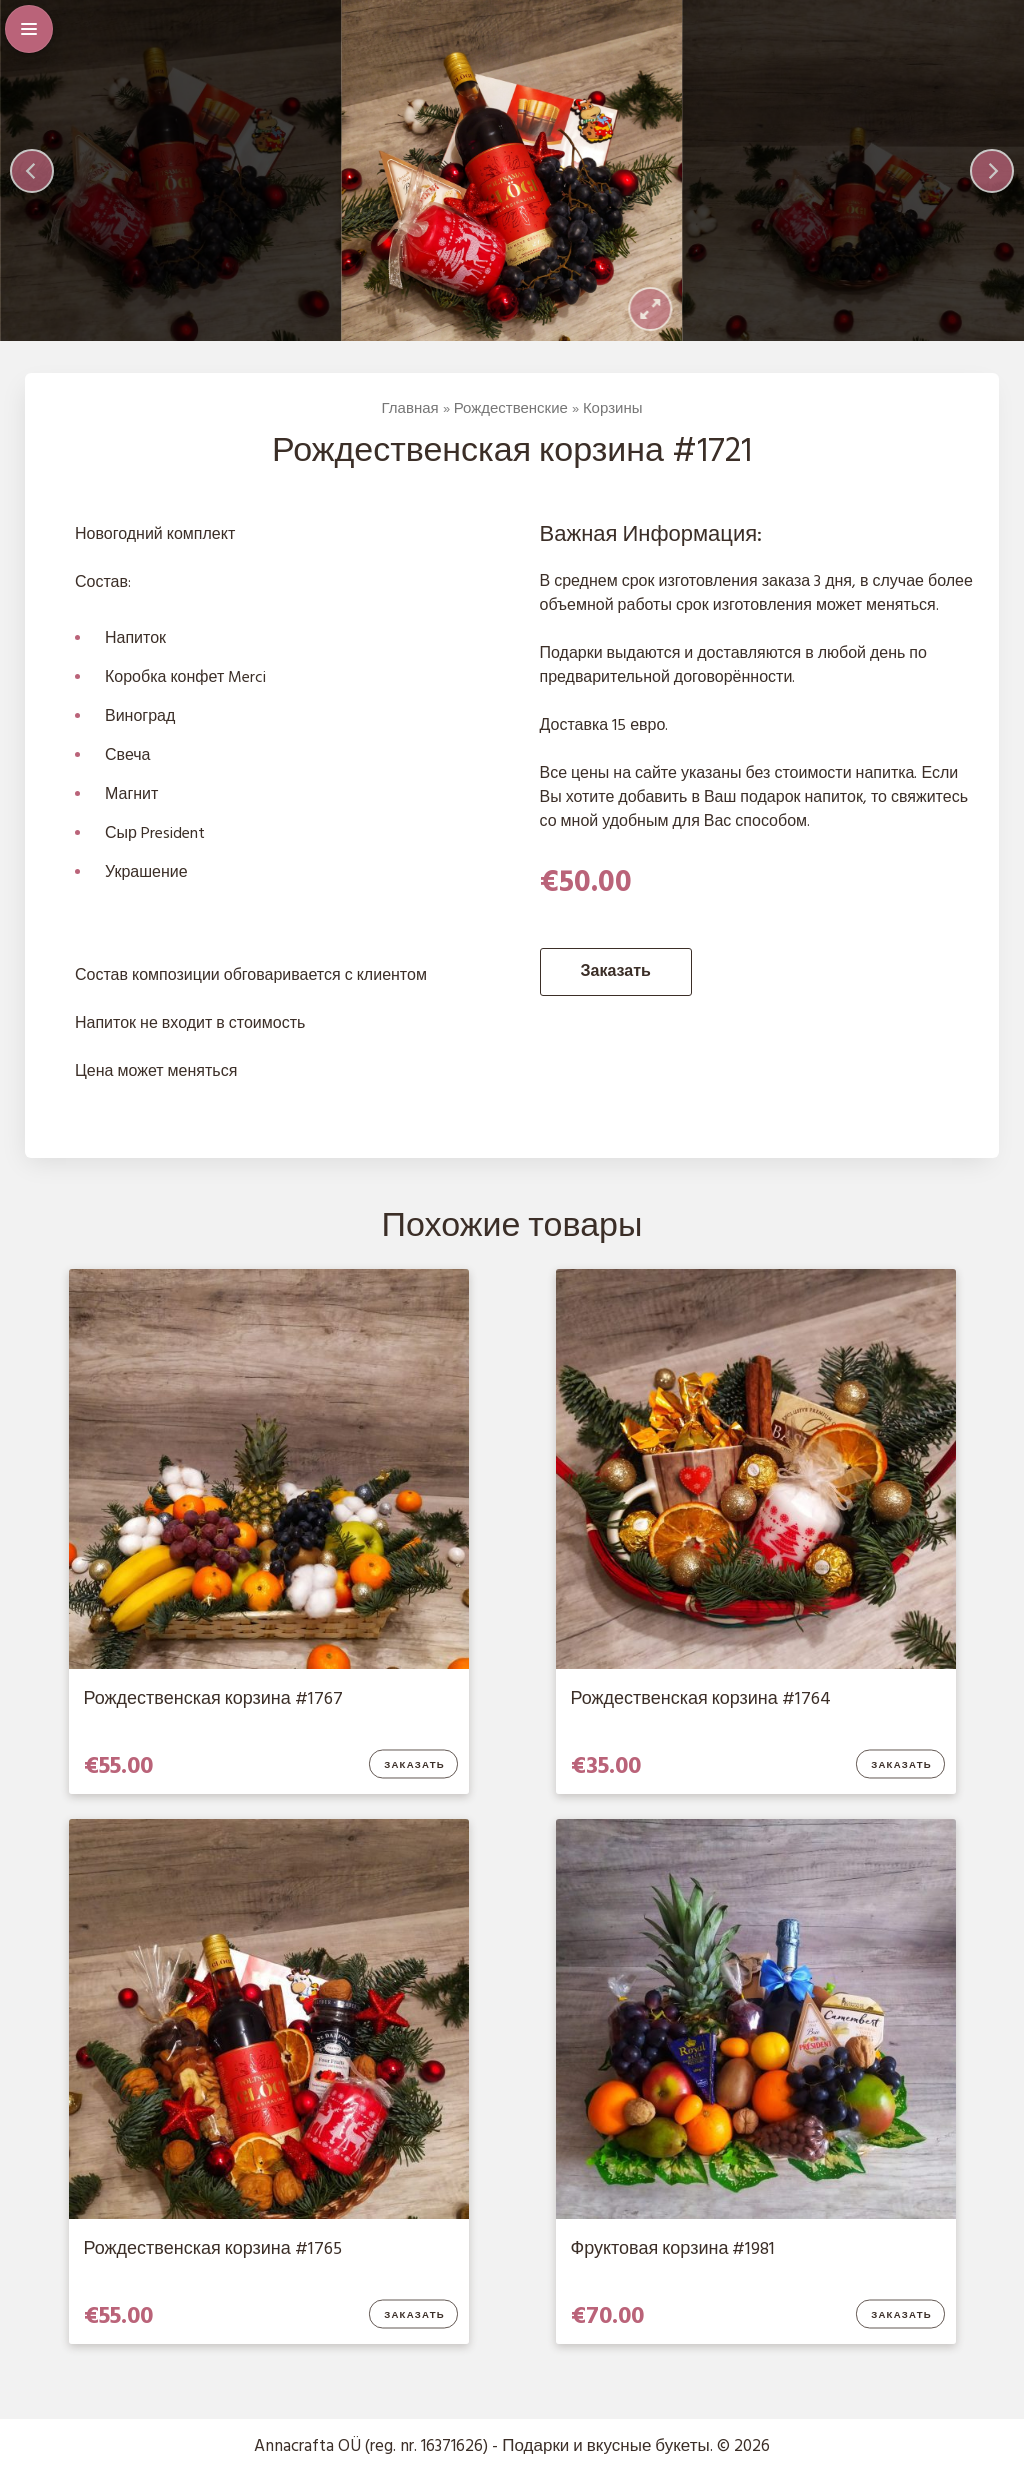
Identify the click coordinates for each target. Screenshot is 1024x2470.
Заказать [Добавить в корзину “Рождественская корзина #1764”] (901, 1766)
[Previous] (32, 171)
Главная (410, 409)
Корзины (613, 409)
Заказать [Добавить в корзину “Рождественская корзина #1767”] (414, 1766)
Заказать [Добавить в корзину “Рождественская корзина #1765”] (414, 2316)
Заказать (616, 972)
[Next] (992, 171)
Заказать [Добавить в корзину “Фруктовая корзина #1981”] (901, 2316)
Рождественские (511, 409)
